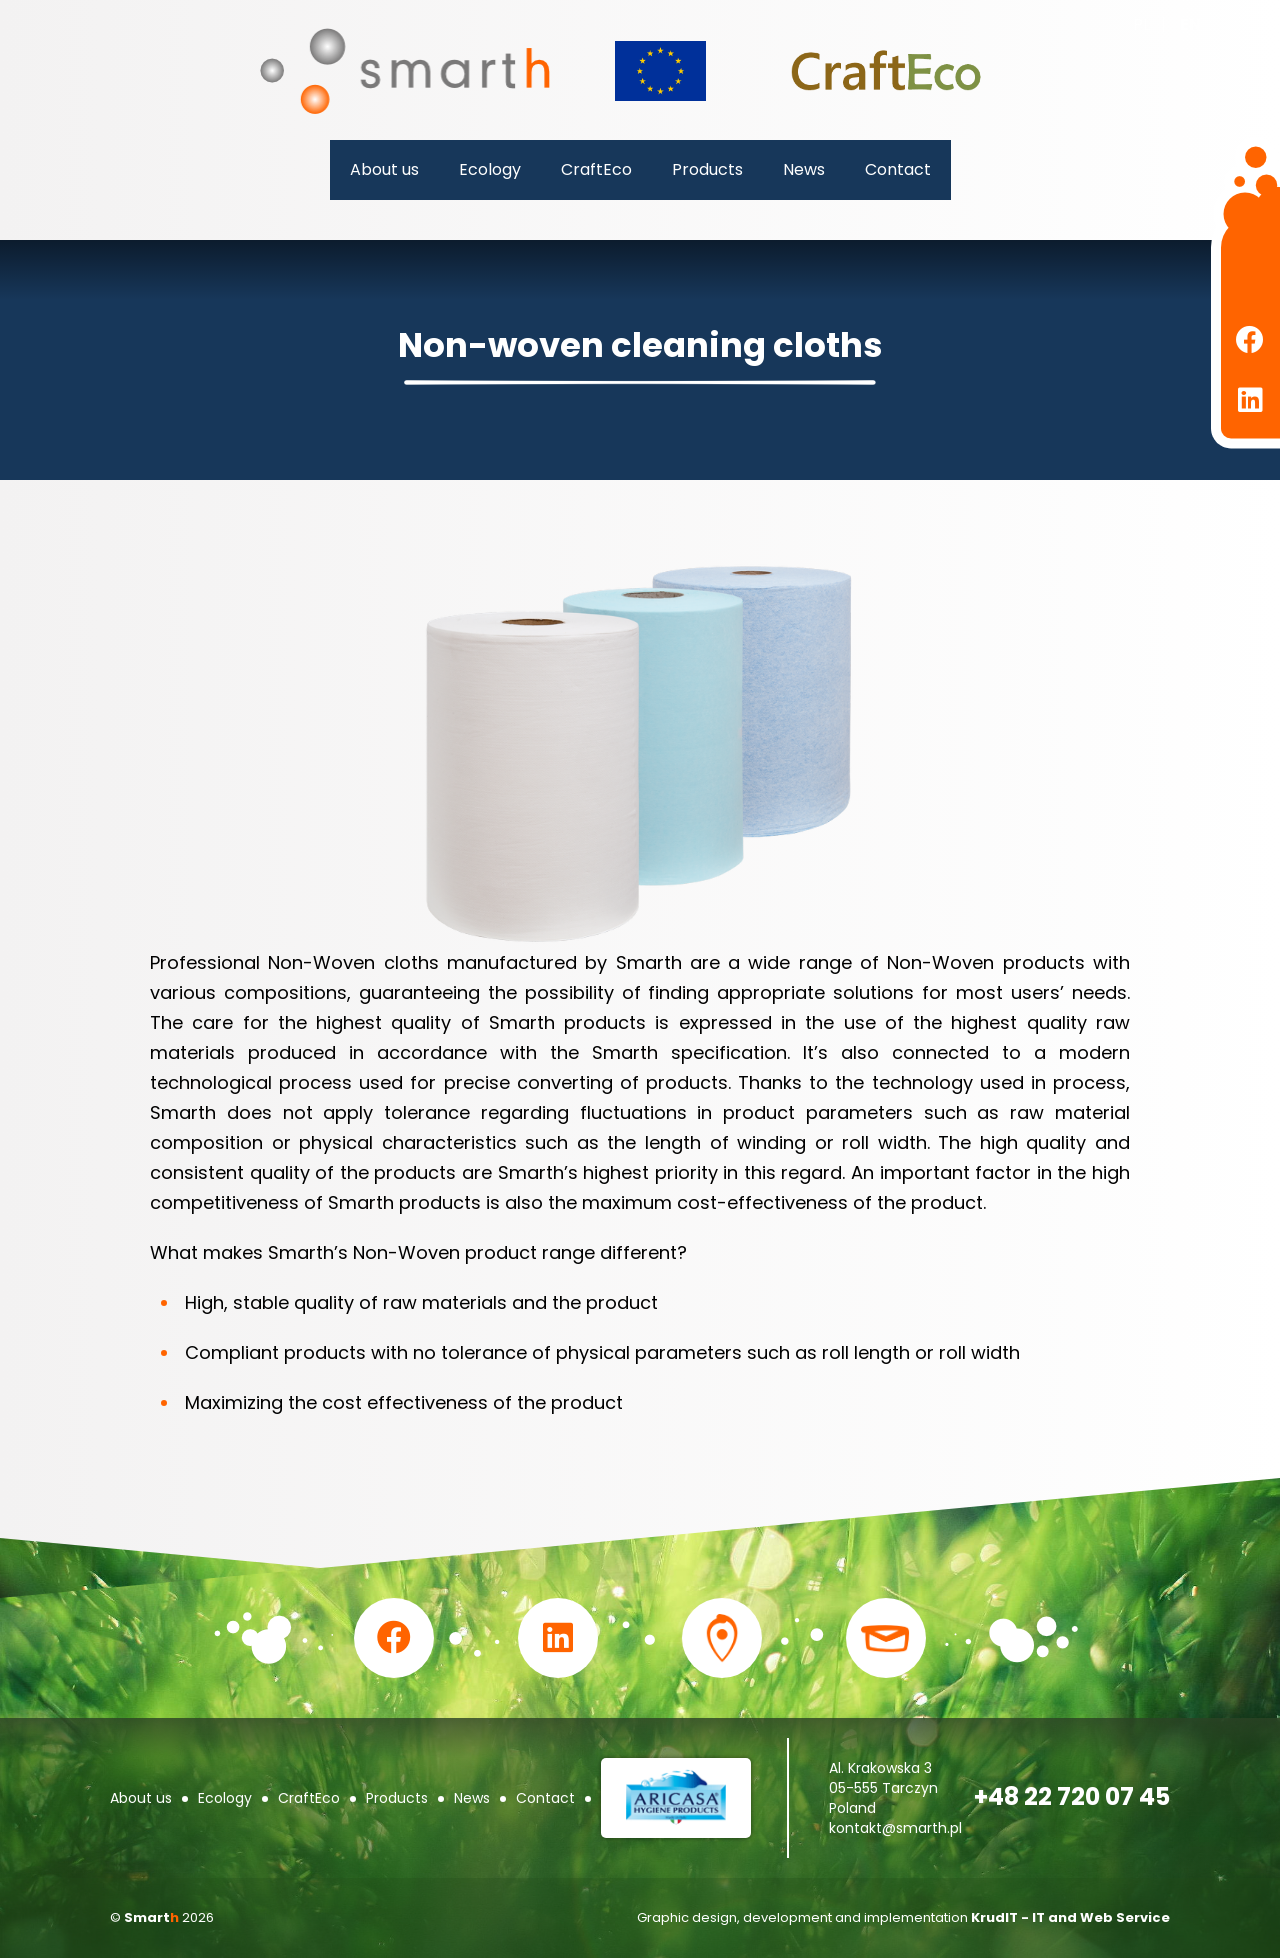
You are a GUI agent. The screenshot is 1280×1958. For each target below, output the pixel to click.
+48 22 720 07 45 (1072, 1796)
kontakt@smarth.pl (895, 1828)
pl (1141, 24)
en (1190, 24)
